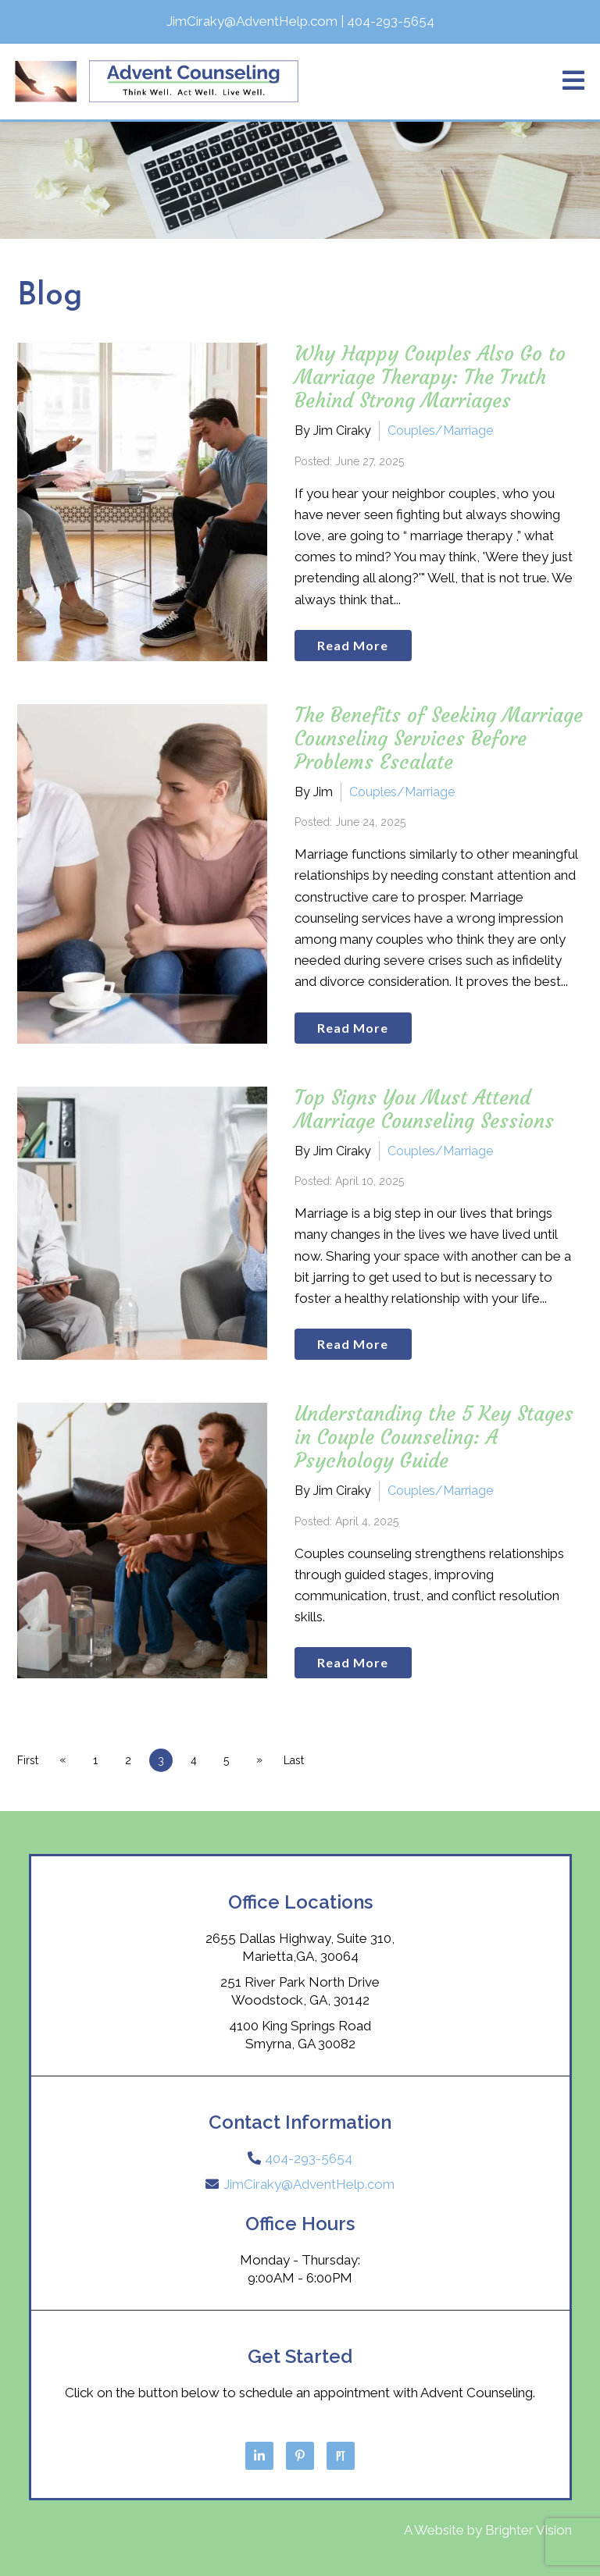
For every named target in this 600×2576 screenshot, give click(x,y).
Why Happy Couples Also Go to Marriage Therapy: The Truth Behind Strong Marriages (430, 377)
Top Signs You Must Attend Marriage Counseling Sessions (424, 1109)
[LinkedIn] (259, 2456)
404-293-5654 (308, 2158)
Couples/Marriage (440, 430)
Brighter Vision (528, 2530)
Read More (352, 645)
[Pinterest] (300, 2456)
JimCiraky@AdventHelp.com (309, 2184)
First (27, 1760)
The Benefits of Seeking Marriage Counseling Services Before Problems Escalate (439, 738)
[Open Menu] (573, 81)
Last (294, 1760)
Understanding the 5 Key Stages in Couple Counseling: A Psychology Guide (434, 1437)
